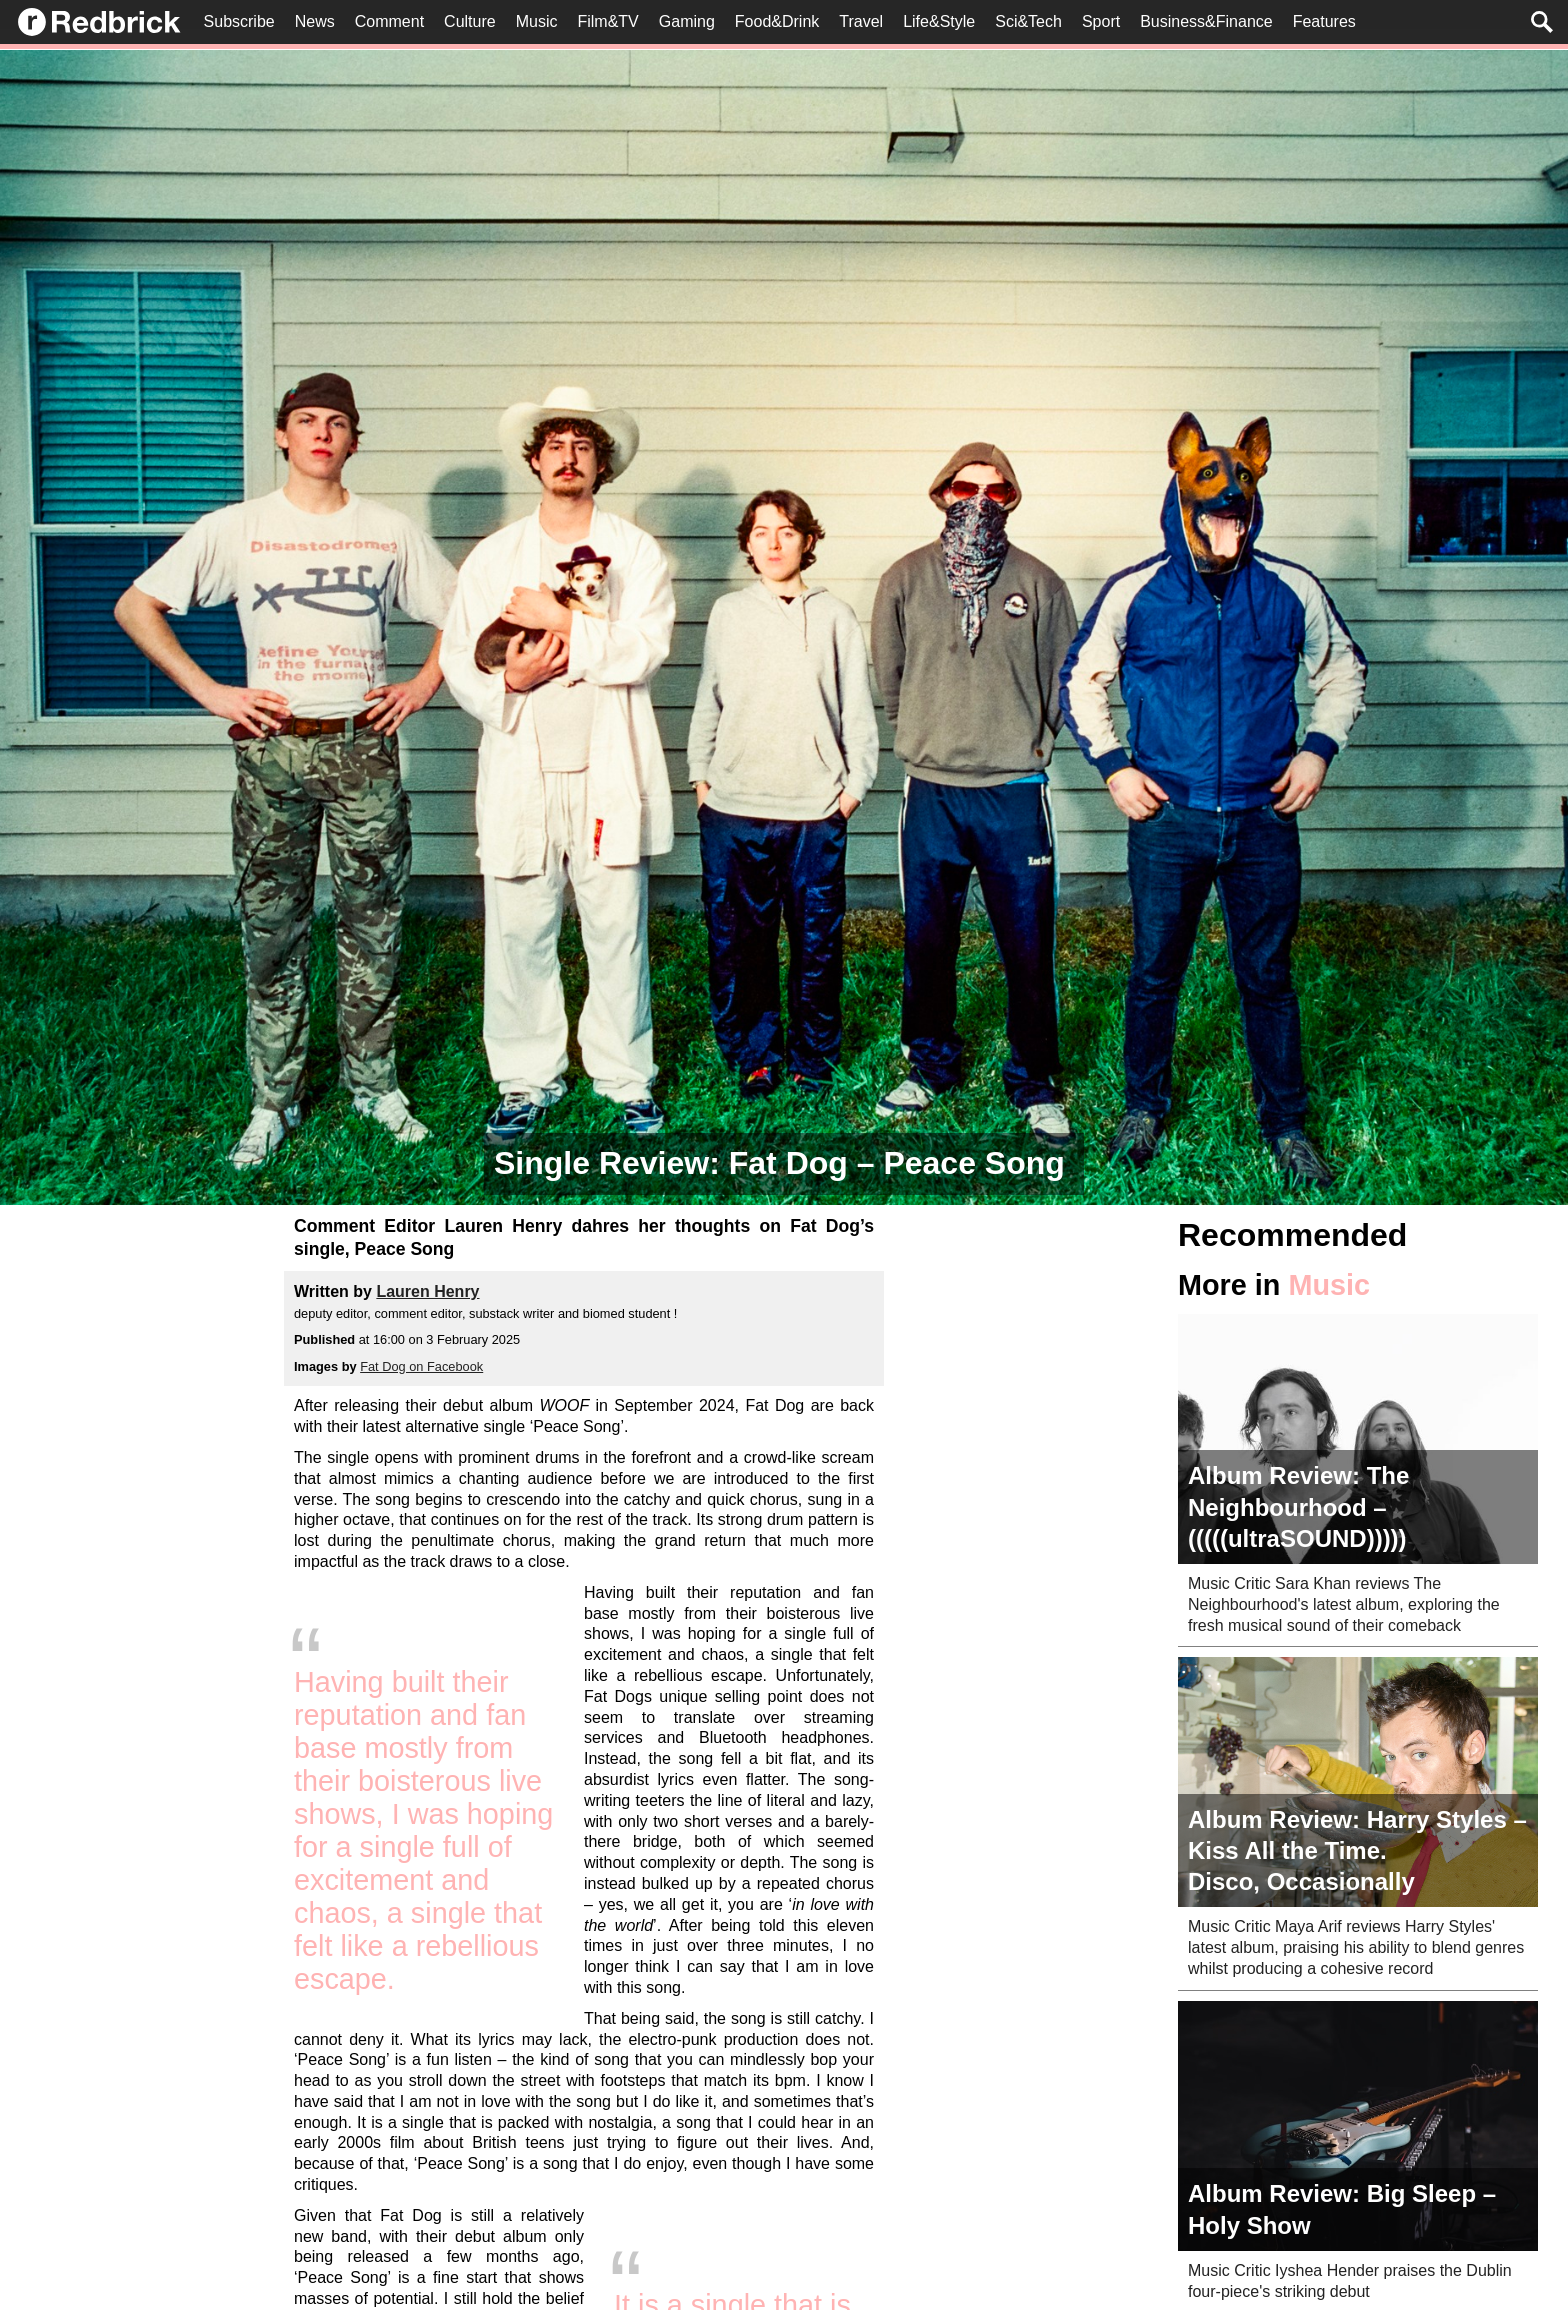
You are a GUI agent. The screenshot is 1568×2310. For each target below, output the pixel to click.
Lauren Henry (427, 1291)
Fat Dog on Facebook (421, 1366)
